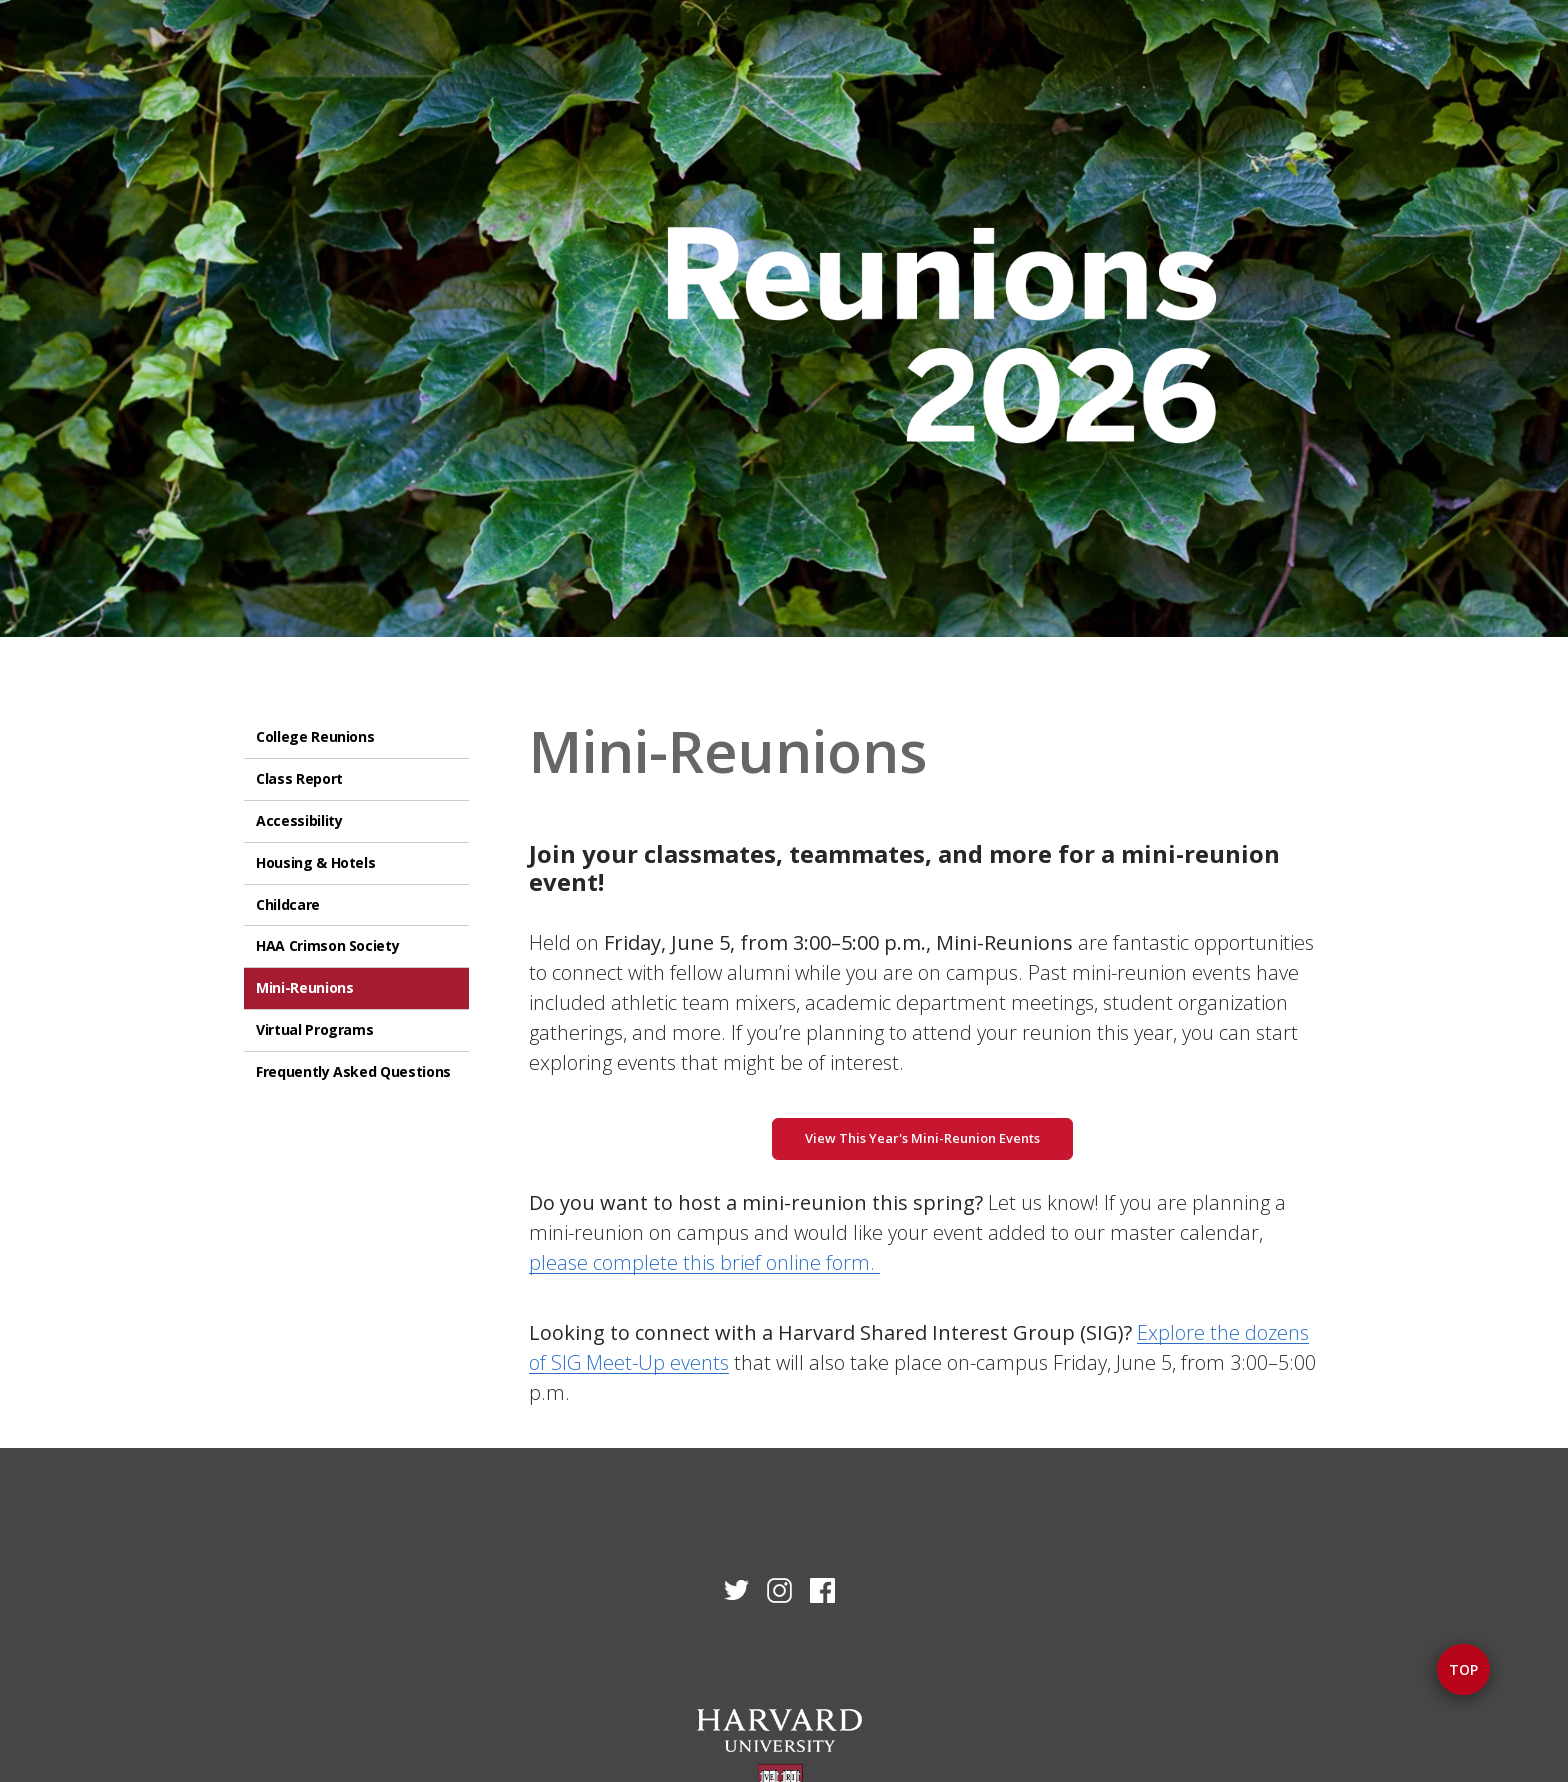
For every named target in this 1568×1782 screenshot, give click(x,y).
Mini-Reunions (304, 987)
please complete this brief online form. (704, 1262)
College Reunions (315, 736)
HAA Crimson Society (327, 945)
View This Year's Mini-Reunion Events (922, 1138)
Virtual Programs (314, 1029)
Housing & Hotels (315, 862)
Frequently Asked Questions (353, 1071)
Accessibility (299, 820)
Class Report (299, 778)
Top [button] (1463, 1669)
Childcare (288, 904)
